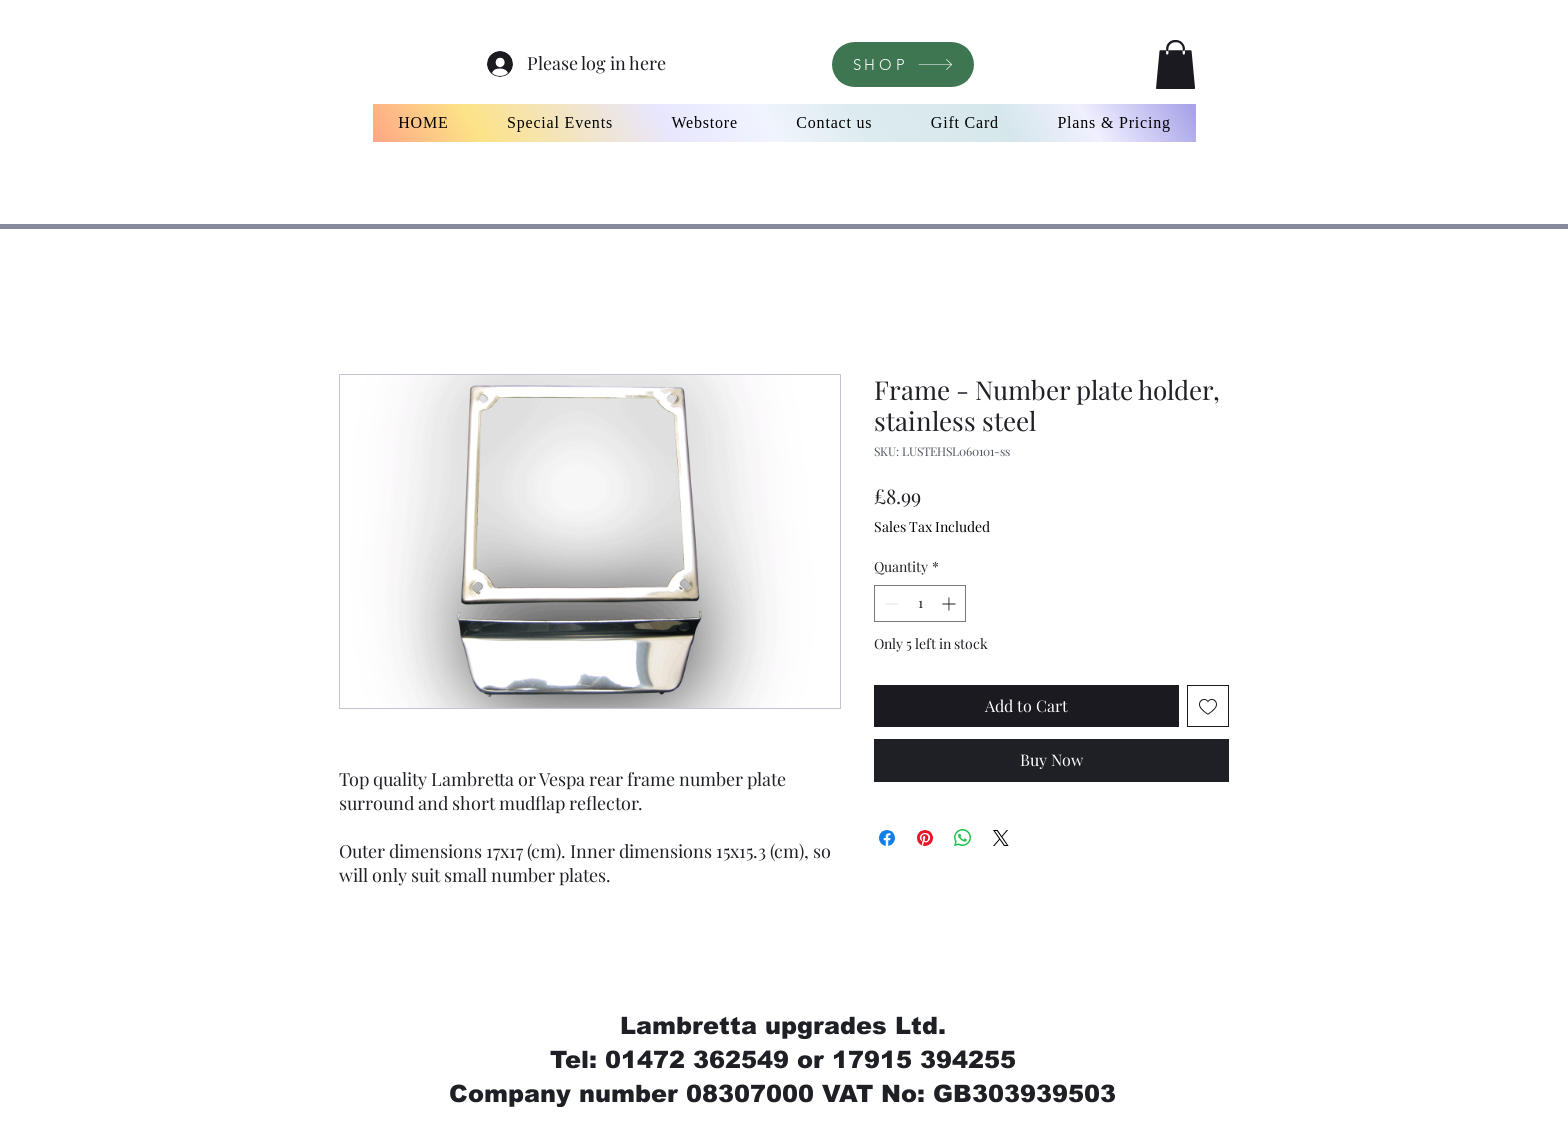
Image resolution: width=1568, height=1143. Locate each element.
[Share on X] (1001, 838)
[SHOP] (903, 64)
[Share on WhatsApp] (963, 838)
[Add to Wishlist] (1208, 706)
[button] (1175, 64)
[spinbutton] (920, 603)
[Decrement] (889, 603)
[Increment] (950, 603)
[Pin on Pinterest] (925, 838)
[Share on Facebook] (887, 838)
